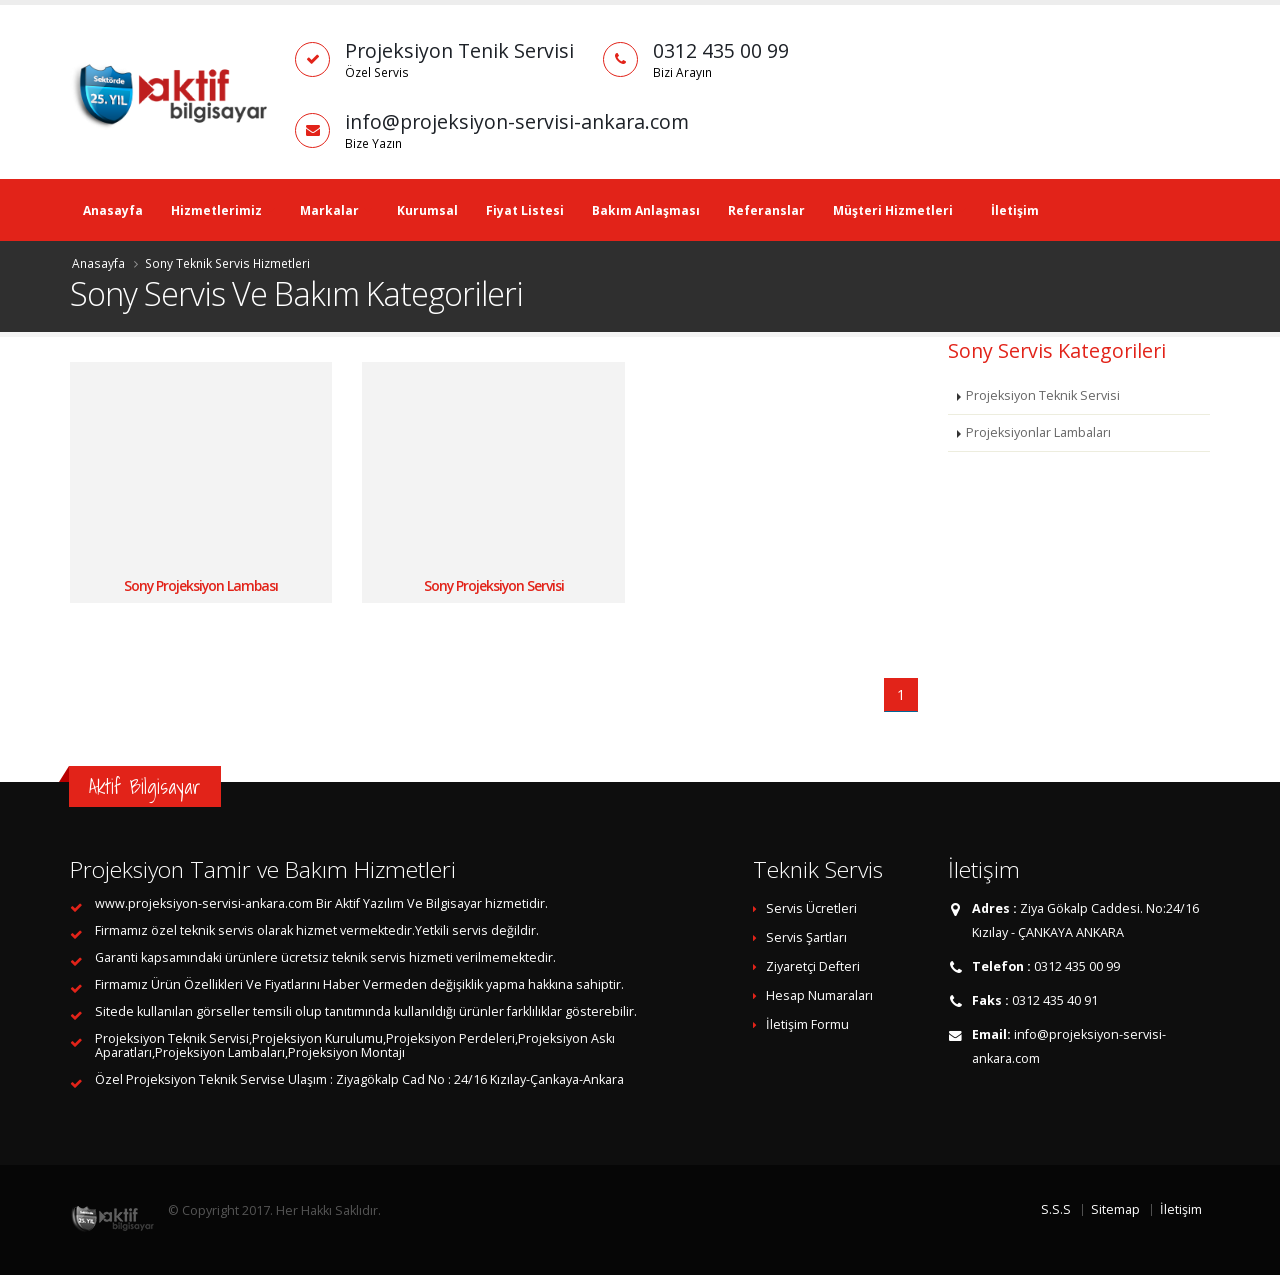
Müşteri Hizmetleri (893, 210)
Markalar (329, 210)
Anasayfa (113, 210)
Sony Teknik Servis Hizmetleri (227, 263)
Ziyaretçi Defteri (813, 966)
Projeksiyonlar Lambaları (1038, 432)
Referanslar (766, 210)
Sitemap (1115, 1209)
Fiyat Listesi (525, 210)
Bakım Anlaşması (646, 210)
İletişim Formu (807, 1024)
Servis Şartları (806, 937)
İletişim (1015, 210)
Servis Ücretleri (811, 908)
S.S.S (1056, 1209)
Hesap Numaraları (819, 995)
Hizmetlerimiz (216, 210)
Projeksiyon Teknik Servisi (1043, 395)
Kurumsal (427, 210)
